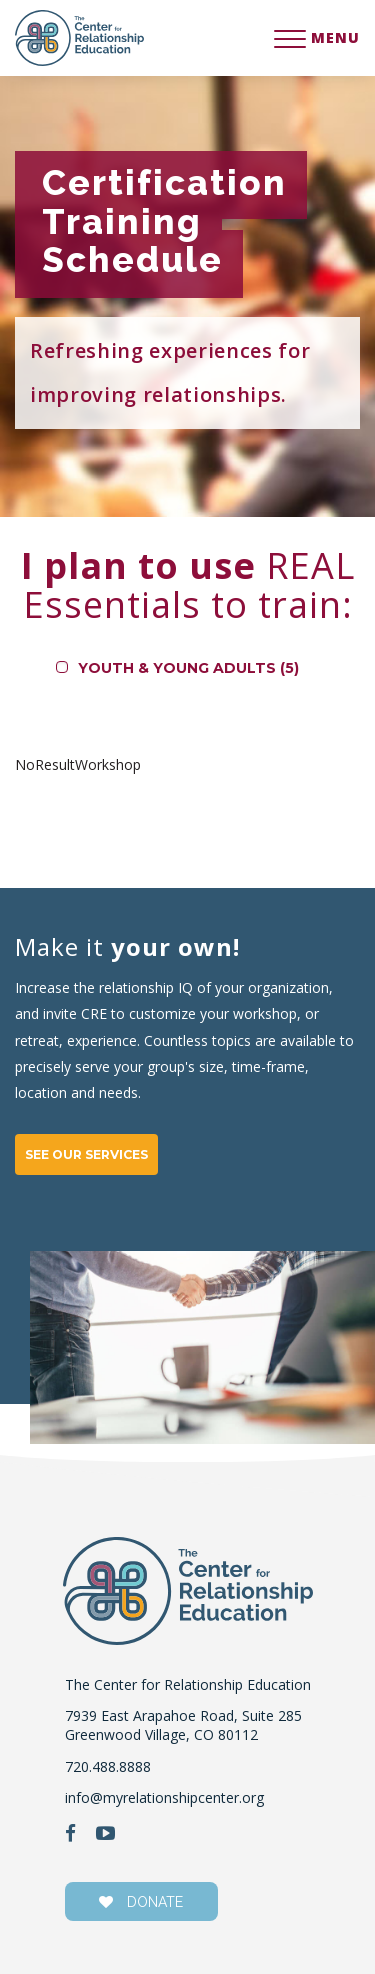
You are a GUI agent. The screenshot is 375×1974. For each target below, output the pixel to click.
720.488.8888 (108, 1766)
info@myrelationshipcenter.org (164, 1797)
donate (141, 1902)
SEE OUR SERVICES (86, 1154)
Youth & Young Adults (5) (188, 668)
